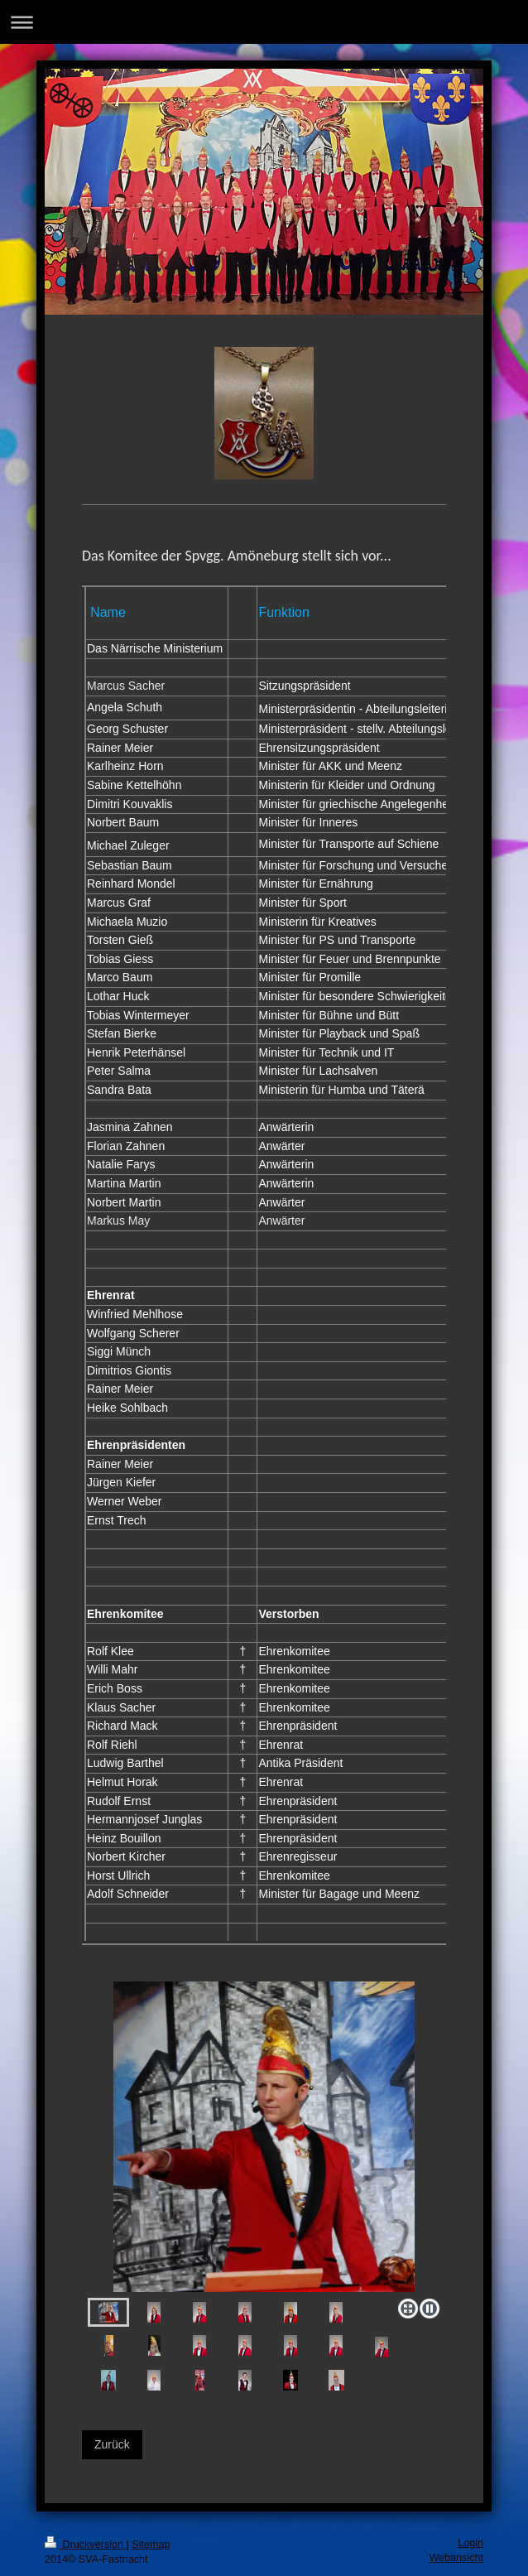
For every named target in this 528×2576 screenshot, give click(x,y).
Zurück (112, 2444)
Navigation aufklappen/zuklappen (264, 22)
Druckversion (85, 2544)
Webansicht (456, 2558)
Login (470, 2543)
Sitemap (151, 2544)
